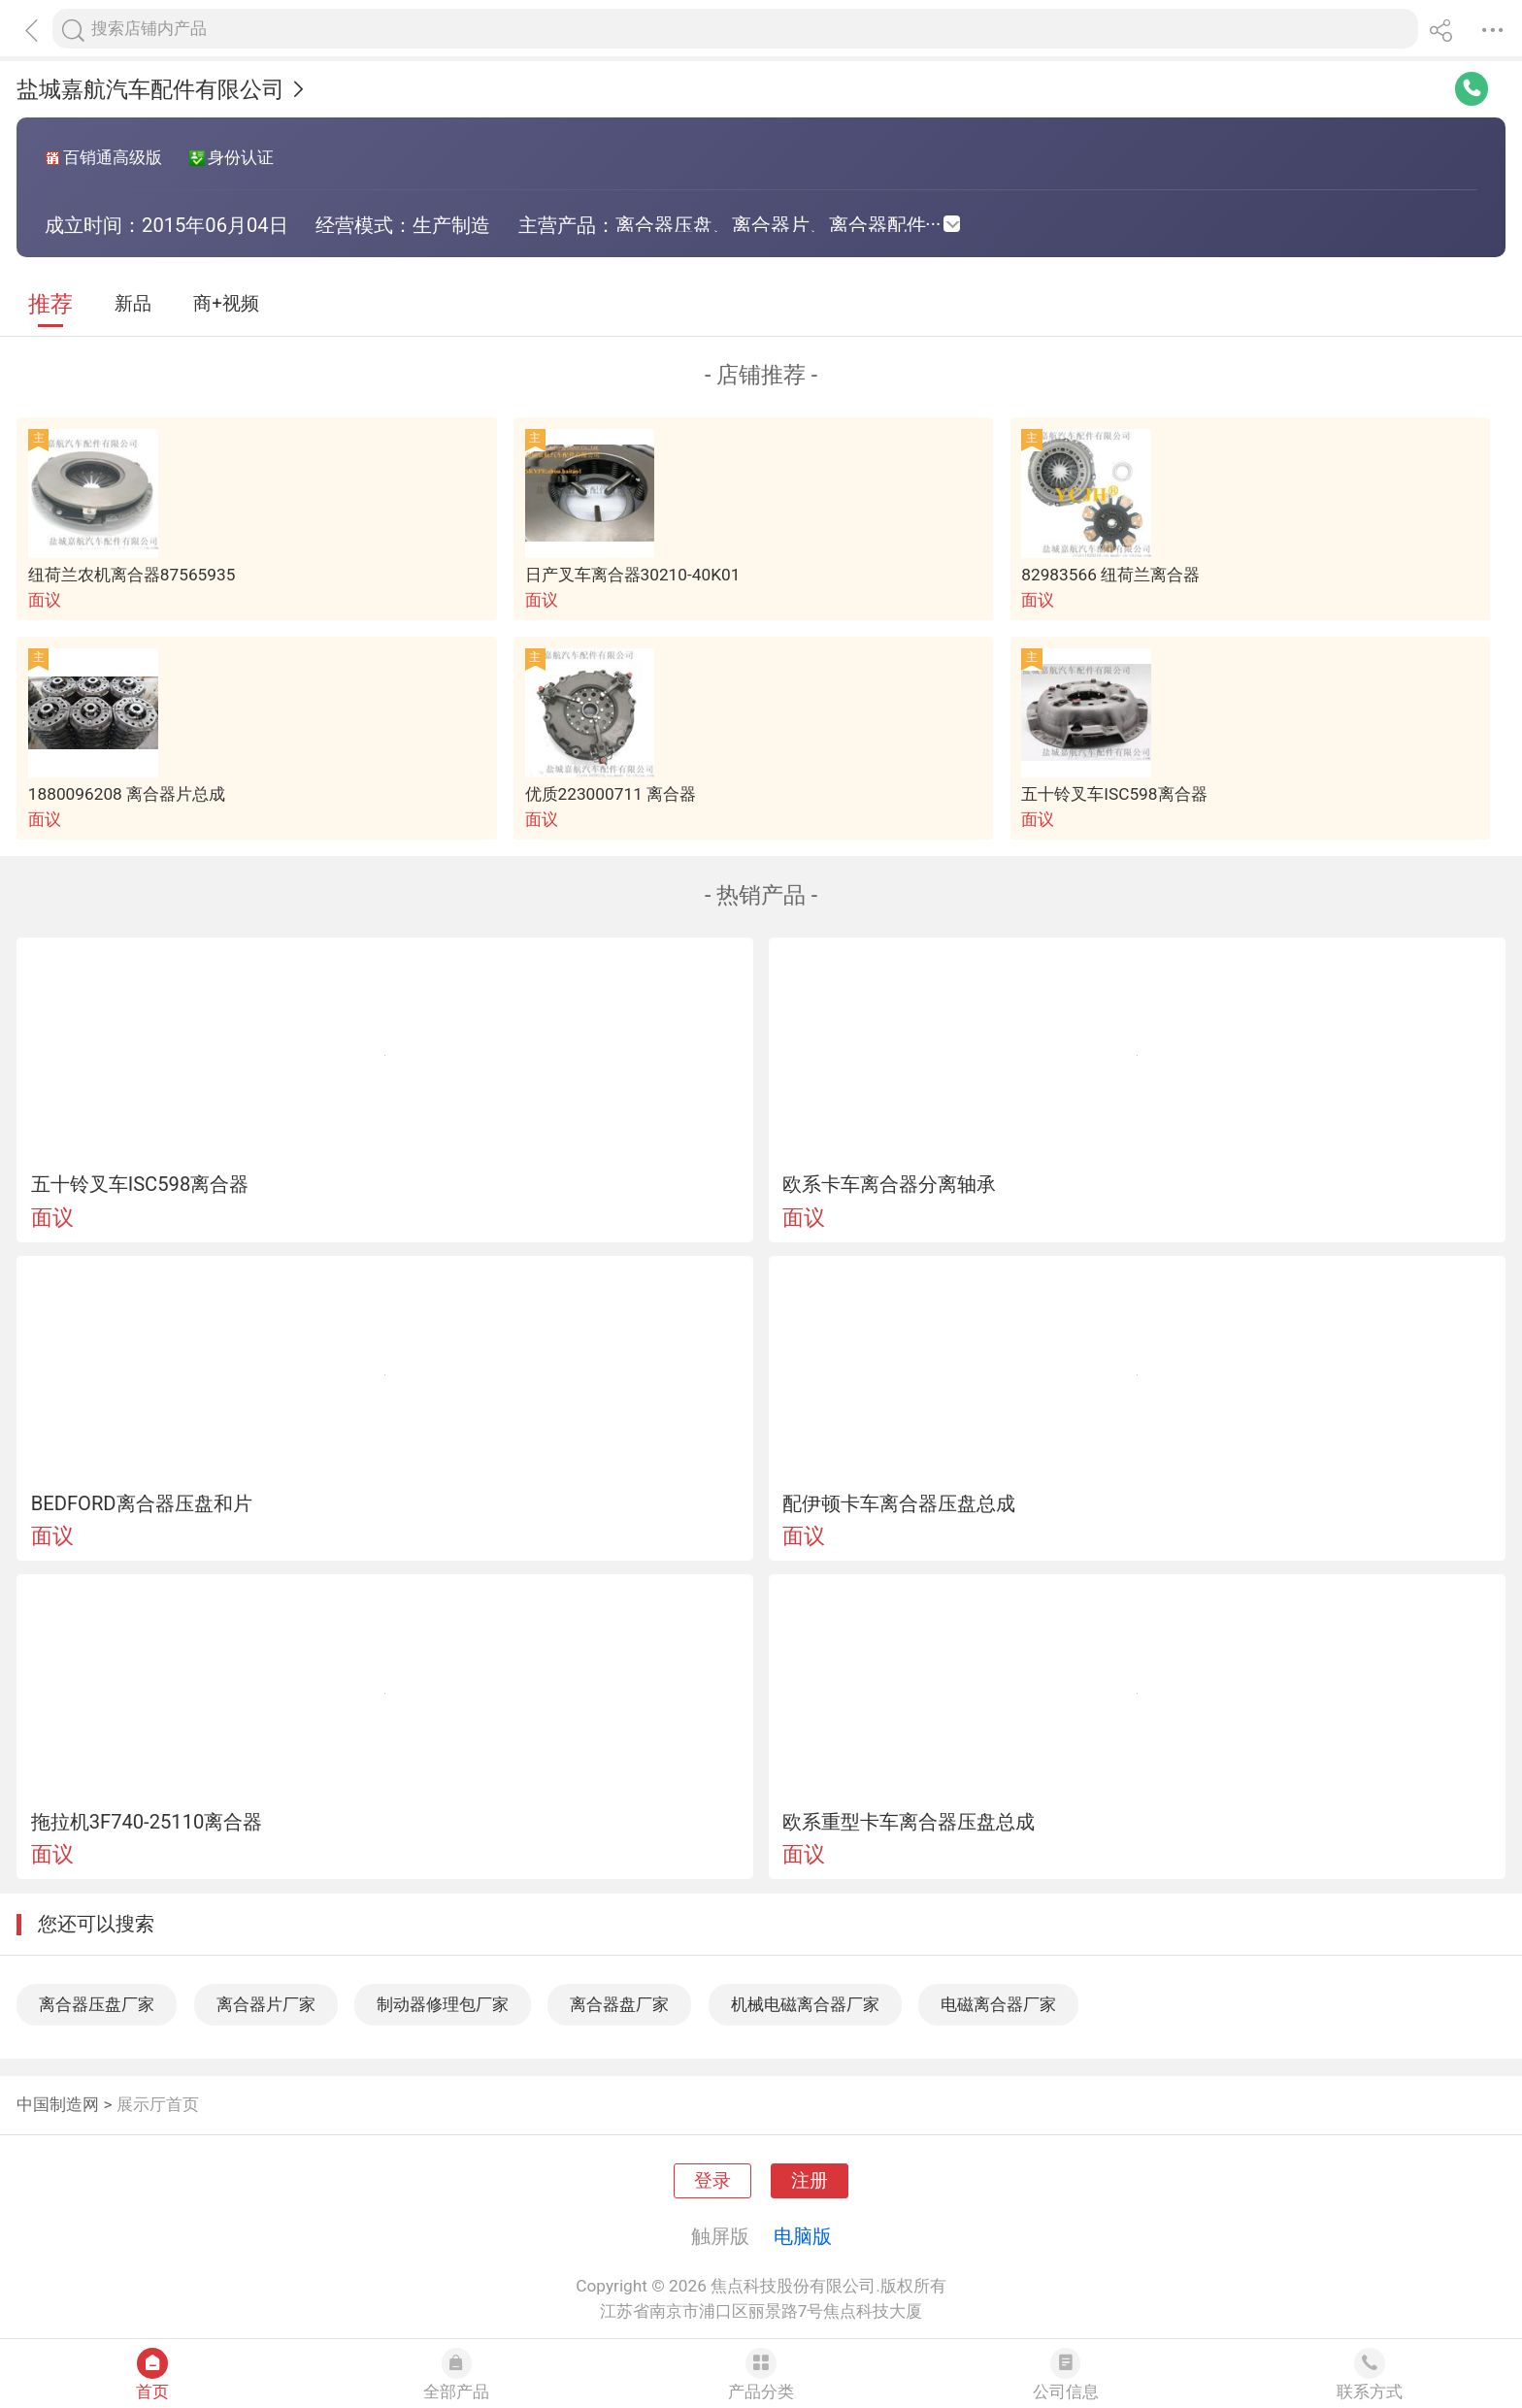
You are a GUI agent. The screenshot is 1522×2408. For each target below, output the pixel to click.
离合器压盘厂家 (96, 2004)
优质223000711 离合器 (611, 794)
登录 (712, 2181)
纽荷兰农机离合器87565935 (132, 574)
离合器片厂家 (265, 2004)
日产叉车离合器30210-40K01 (633, 574)
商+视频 (226, 303)
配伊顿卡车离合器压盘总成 (898, 1503)
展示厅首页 (157, 2104)
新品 (133, 303)
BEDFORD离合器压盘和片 (141, 1503)
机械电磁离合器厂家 (805, 2004)
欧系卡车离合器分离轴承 (889, 1184)
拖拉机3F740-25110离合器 (147, 1821)
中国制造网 (58, 2104)
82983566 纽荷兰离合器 (1110, 574)
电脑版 (803, 2236)
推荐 (50, 304)
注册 (809, 2181)
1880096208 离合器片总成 (126, 794)
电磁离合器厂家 (998, 2004)
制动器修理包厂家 (443, 2004)
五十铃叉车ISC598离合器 (1114, 794)
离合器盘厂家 (619, 2004)
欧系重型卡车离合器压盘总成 (908, 1821)
